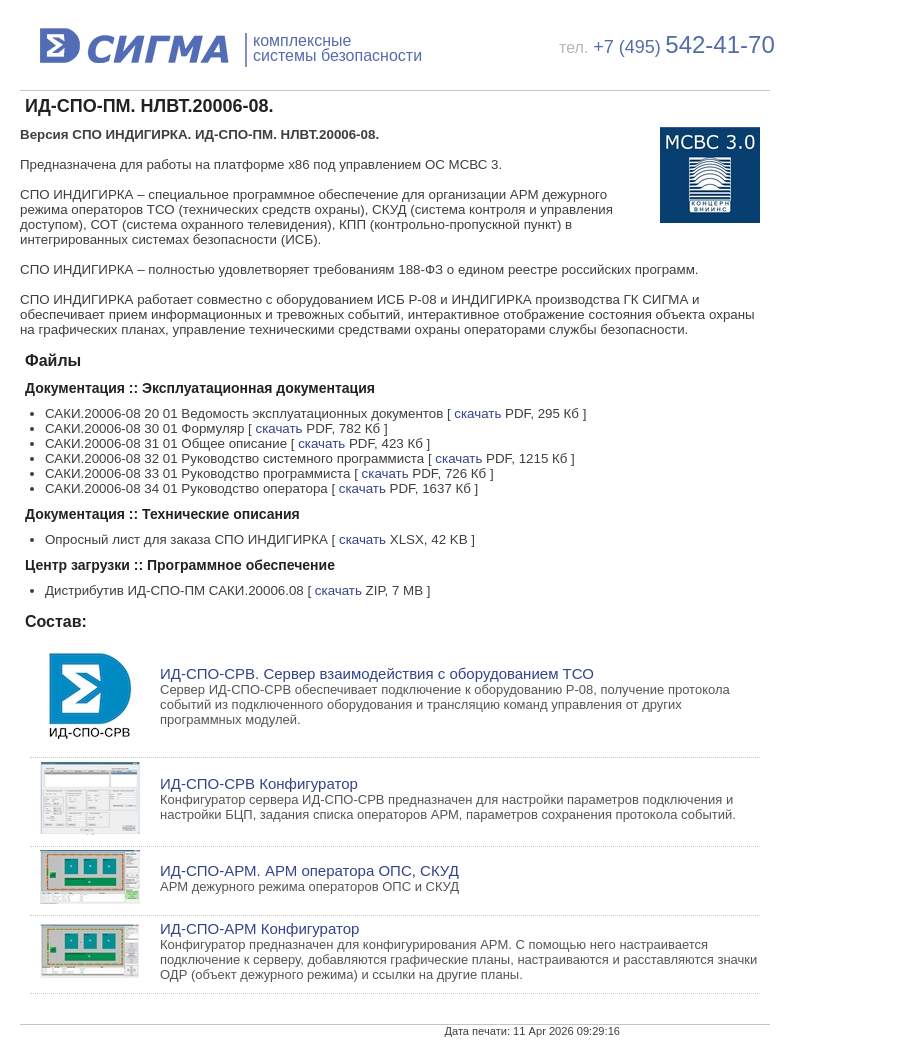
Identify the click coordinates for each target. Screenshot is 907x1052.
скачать (477, 413)
